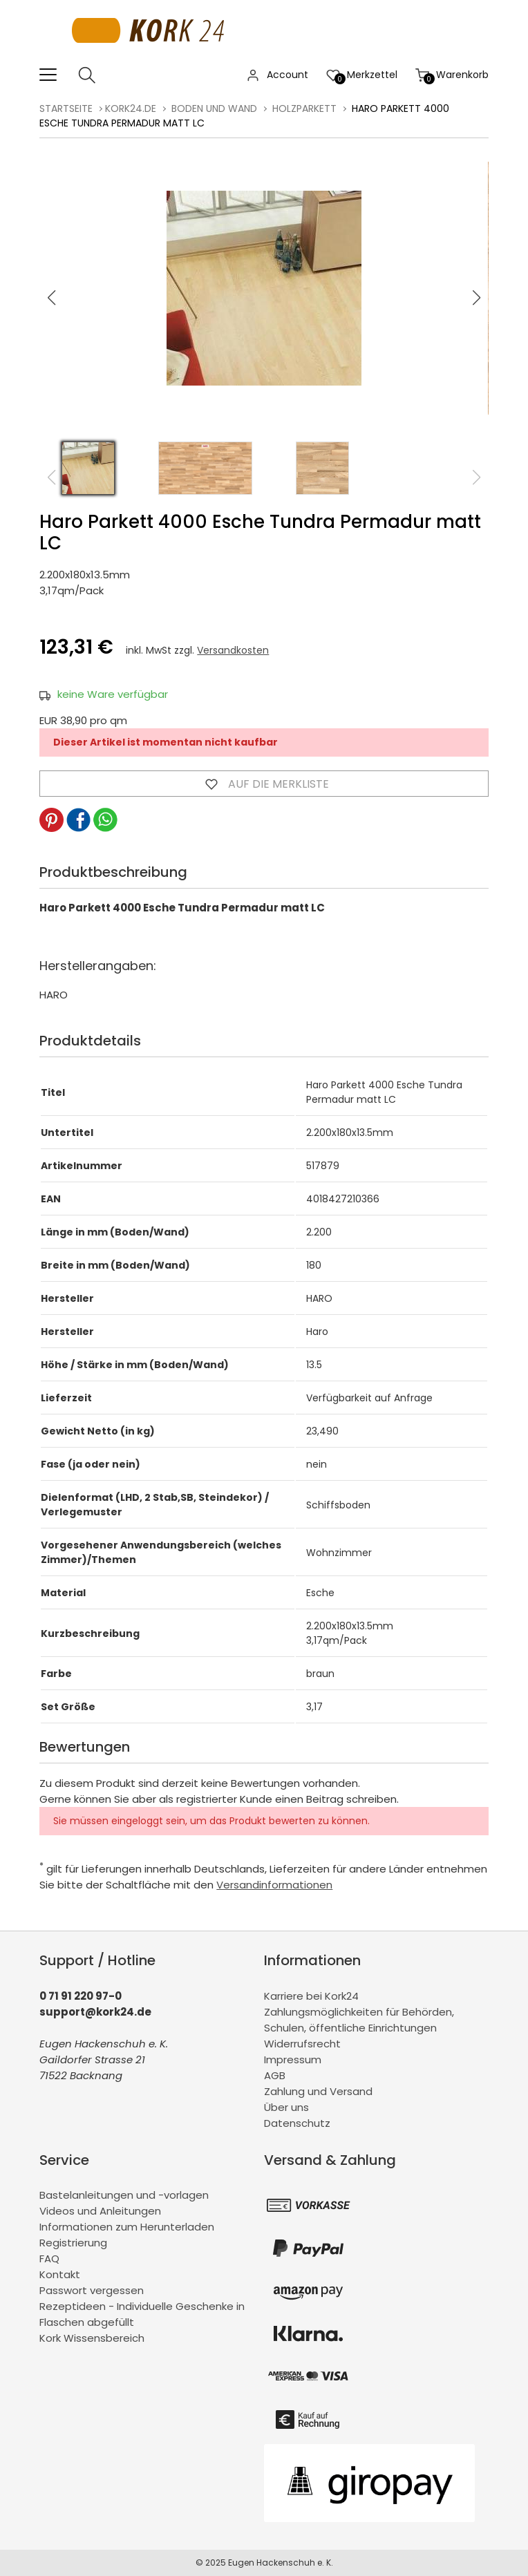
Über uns (286, 2107)
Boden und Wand (214, 108)
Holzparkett (304, 108)
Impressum (292, 2059)
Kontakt (59, 2274)
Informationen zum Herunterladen (126, 2226)
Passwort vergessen (91, 2290)
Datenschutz (297, 2123)
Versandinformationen (274, 1884)
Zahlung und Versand (318, 2091)
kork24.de (130, 108)
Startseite (66, 108)
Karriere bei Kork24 (311, 1996)
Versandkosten (233, 650)
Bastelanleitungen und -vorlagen (124, 2195)
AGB (274, 2075)
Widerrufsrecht (302, 2043)
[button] (477, 298)
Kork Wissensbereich (91, 2338)
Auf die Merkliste (264, 783)
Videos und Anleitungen (100, 2211)
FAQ (49, 2258)
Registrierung (73, 2242)
